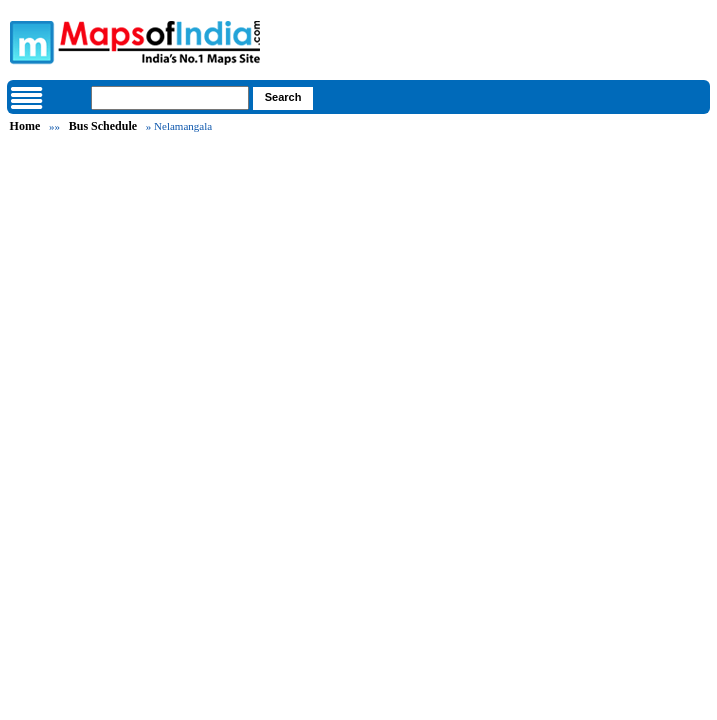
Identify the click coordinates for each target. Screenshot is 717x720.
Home (25, 126)
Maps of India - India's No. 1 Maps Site (29, 41)
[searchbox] (170, 98)
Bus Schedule (103, 126)
